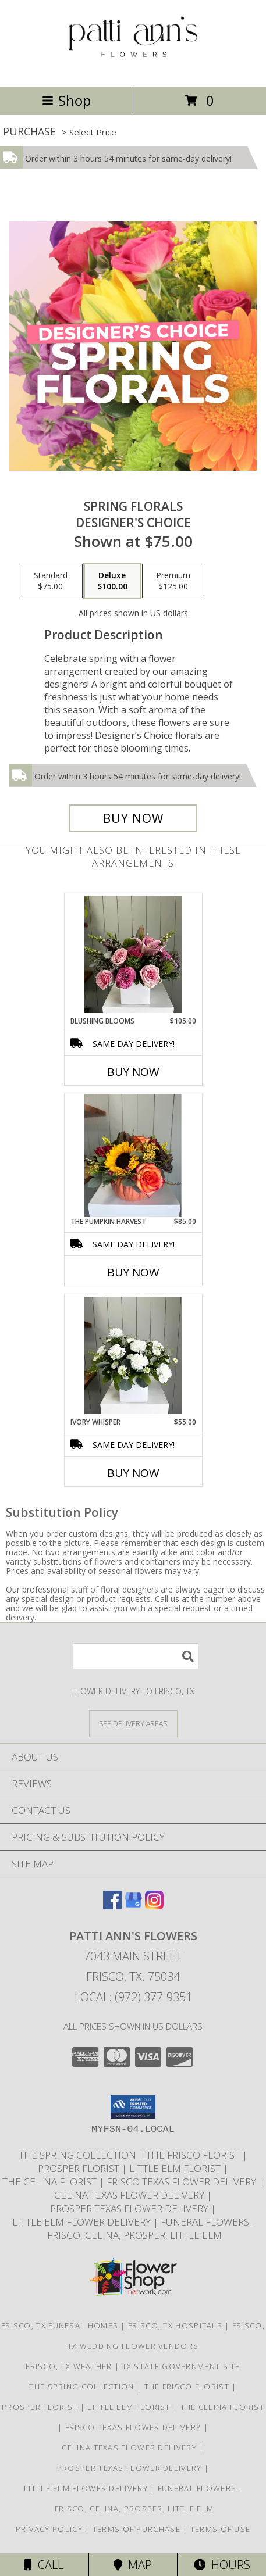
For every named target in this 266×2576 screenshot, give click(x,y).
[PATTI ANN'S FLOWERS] (133, 69)
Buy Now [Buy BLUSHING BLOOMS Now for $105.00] (133, 1071)
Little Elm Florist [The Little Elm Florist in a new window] (176, 2168)
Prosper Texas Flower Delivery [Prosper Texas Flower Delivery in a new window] (130, 2208)
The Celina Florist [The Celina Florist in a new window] (50, 2181)
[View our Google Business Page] (133, 1905)
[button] (133, 2107)
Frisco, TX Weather (69, 2366)
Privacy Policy (49, 2529)
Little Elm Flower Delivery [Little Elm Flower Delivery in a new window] (82, 2221)
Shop (66, 100)
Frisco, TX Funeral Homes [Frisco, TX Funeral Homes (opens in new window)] (59, 2325)
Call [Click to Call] (43, 2565)
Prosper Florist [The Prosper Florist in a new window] (80, 2168)
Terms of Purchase (136, 2529)
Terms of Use (220, 2529)
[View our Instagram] (154, 1905)
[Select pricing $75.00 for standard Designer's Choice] (50, 581)
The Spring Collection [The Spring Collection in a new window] (79, 2155)
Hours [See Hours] (222, 2565)
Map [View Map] (133, 2565)
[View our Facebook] (112, 1905)
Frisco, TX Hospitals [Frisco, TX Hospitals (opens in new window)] (175, 2325)
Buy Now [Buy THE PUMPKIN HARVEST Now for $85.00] (133, 1272)
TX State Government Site (181, 2366)
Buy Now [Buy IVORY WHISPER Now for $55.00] (133, 1472)
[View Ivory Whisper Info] (133, 1355)
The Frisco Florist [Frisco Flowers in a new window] (194, 2155)
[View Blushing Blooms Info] (133, 954)
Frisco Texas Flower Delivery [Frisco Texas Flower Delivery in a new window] (182, 2181)
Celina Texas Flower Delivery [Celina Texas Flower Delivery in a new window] (130, 2195)
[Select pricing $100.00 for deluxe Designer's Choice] (112, 581)
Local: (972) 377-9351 (133, 1997)
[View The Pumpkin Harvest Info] (133, 1155)
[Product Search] (135, 1656)
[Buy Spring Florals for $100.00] (133, 818)
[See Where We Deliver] (133, 1723)
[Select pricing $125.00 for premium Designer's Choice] (173, 581)
